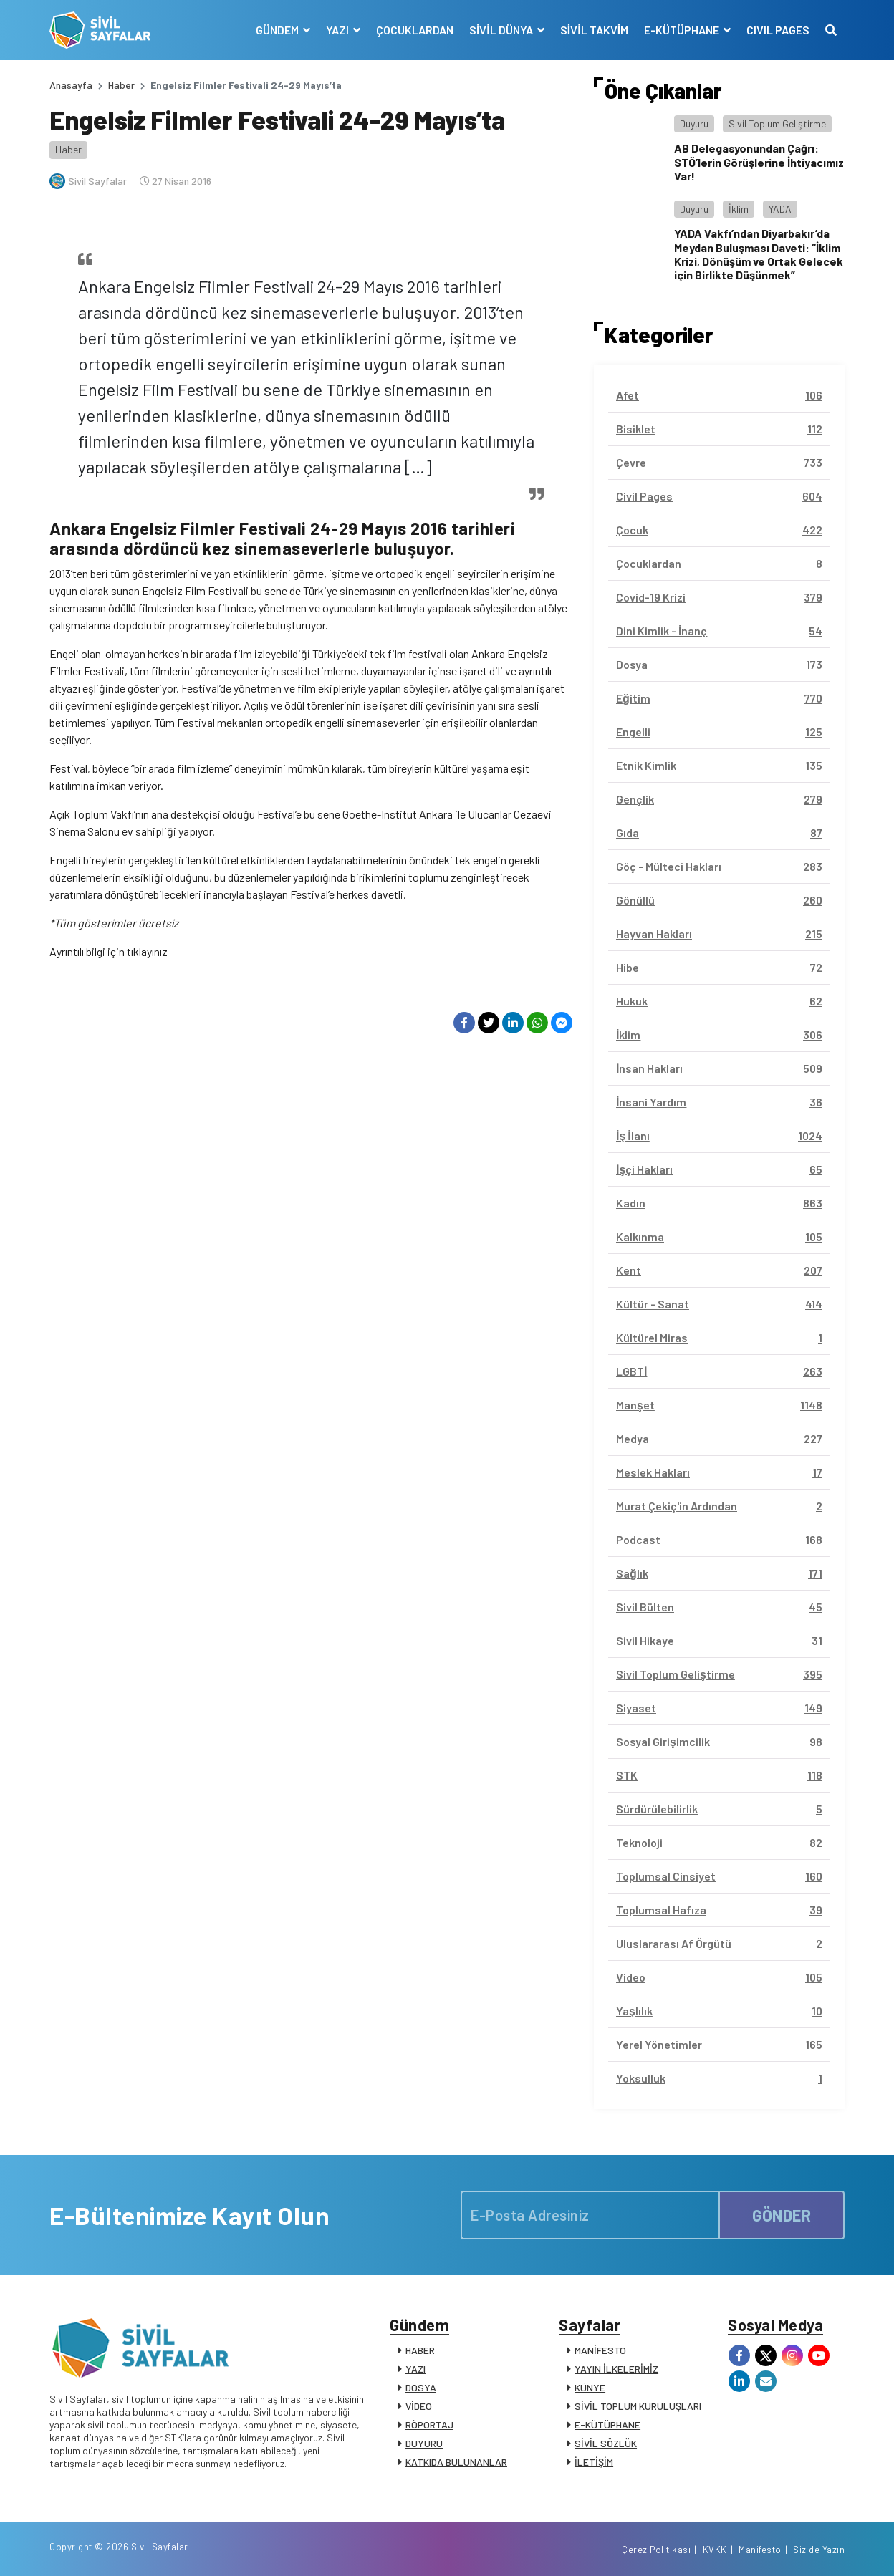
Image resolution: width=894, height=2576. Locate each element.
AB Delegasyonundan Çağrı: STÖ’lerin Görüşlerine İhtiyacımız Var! (759, 161)
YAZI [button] (338, 30)
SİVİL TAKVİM (594, 30)
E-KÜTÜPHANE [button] (682, 30)
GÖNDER (781, 2215)
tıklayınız (147, 951)
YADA (780, 209)
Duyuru (694, 123)
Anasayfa (70, 85)
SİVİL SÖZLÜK (606, 2443)
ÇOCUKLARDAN (414, 30)
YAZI (415, 2369)
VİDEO (418, 2406)
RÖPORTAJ (429, 2424)
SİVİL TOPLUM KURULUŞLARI (638, 2406)
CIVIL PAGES (777, 30)
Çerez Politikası (656, 2549)
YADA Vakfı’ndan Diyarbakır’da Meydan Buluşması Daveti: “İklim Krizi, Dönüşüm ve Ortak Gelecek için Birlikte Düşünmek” (758, 253)
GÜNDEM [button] (278, 30)
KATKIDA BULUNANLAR (456, 2462)
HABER (420, 2350)
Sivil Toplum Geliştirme (777, 123)
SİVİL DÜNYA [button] (502, 30)
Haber (121, 85)
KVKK (715, 2549)
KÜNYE (590, 2387)
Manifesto (760, 2549)
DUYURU (424, 2443)
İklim (739, 209)
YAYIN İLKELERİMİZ (616, 2369)
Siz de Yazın (819, 2549)
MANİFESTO (600, 2350)
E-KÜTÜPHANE (607, 2424)
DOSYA (420, 2387)
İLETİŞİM (594, 2462)
